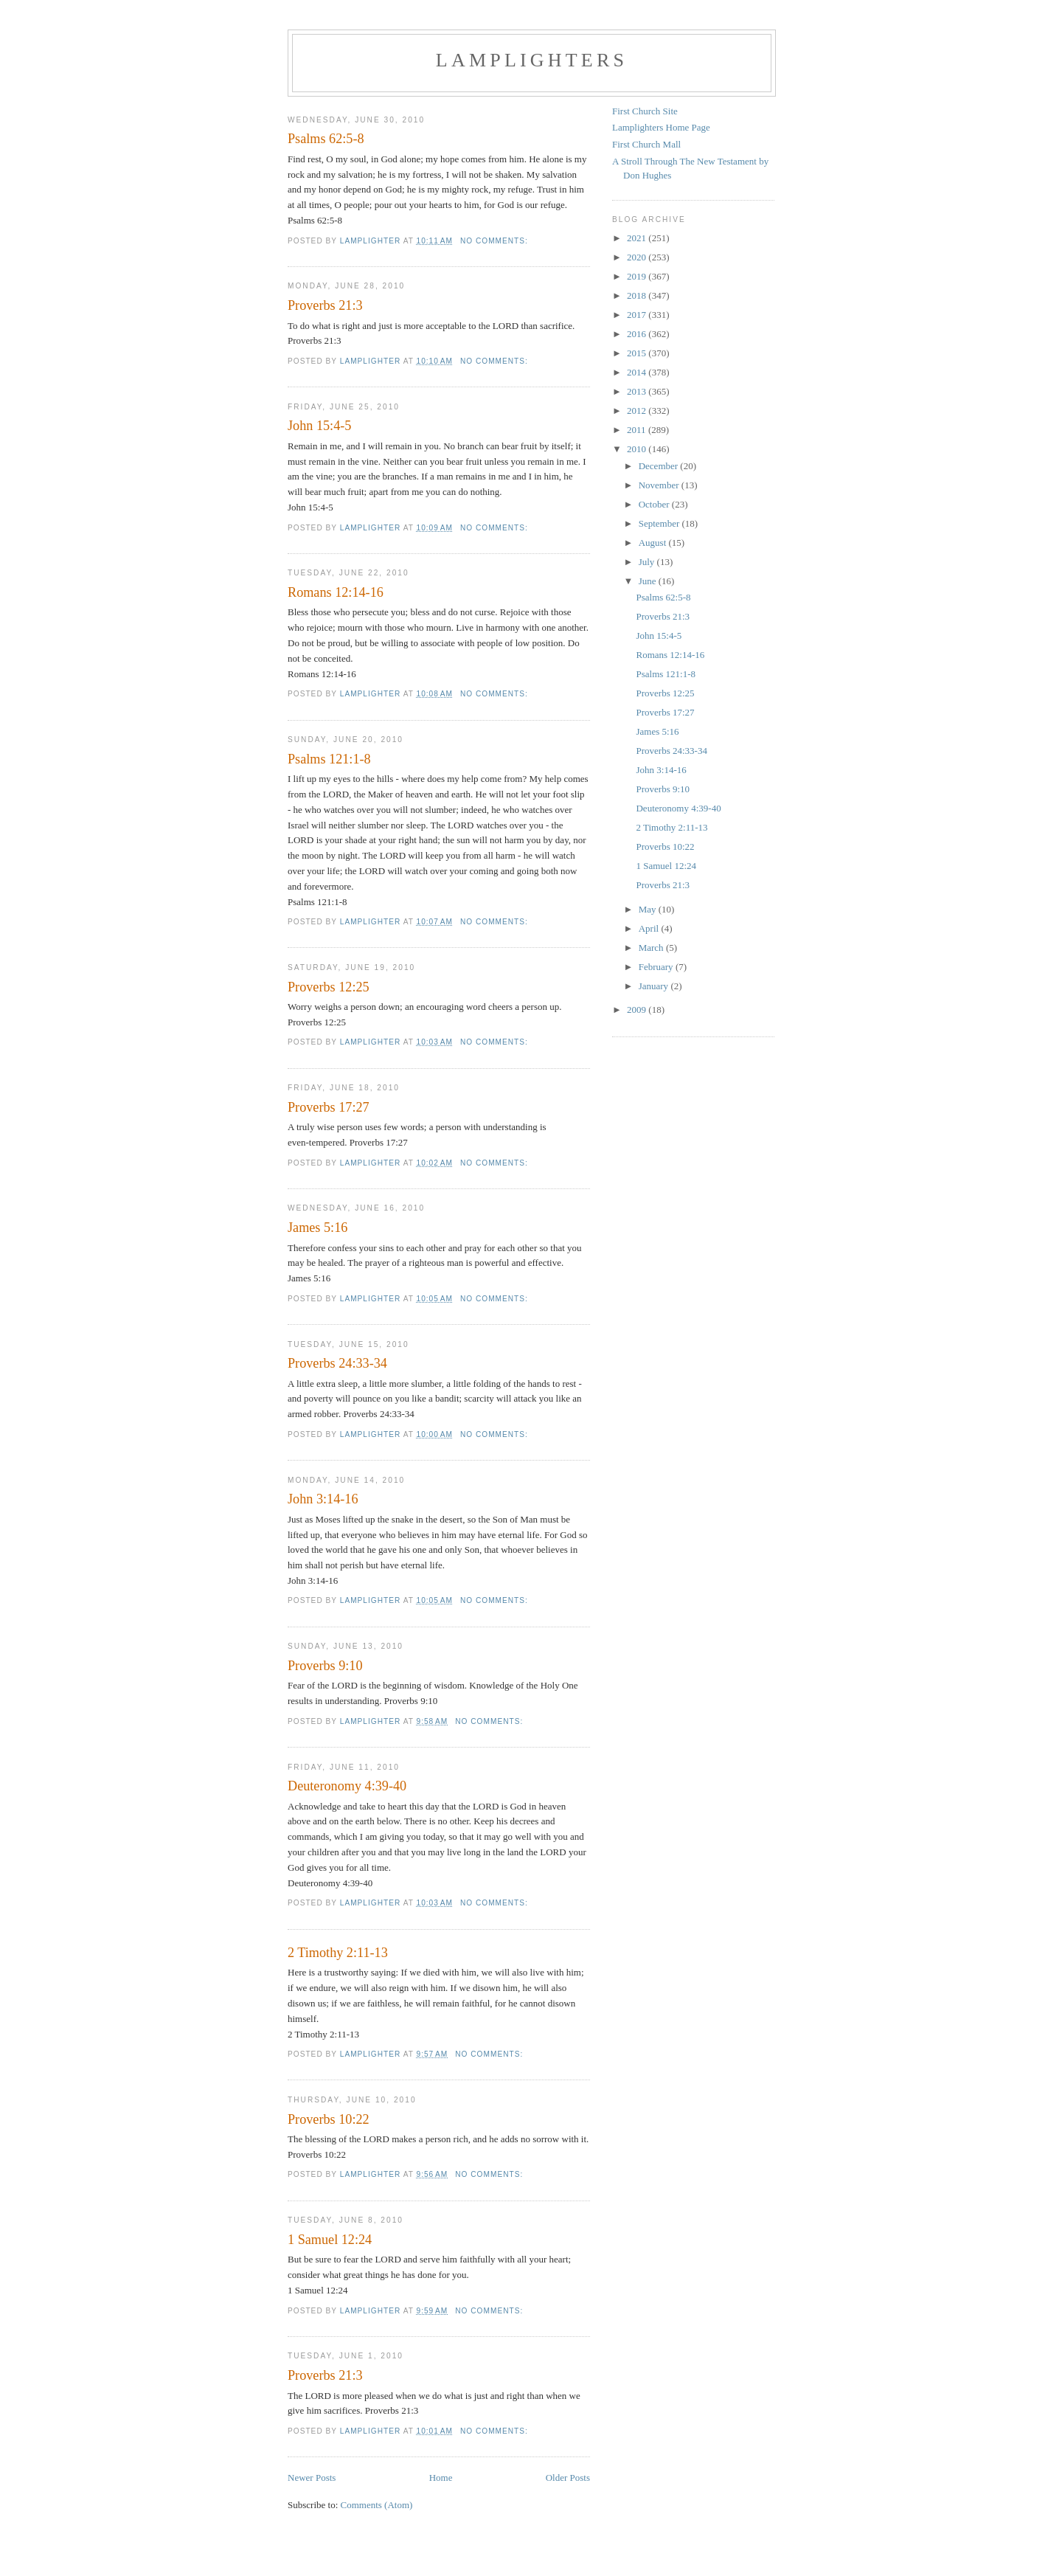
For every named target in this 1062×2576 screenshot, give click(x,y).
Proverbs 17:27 (328, 1107)
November (660, 485)
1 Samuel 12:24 (330, 2239)
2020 (637, 257)
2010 (637, 448)
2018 (637, 295)
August (654, 542)
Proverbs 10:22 (328, 2119)
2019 (637, 276)
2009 (637, 1009)
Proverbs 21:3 (325, 305)
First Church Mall (646, 144)
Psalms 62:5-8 (326, 138)
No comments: (495, 241)
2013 (637, 391)
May (649, 909)
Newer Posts (312, 2477)
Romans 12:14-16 (336, 592)
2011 (637, 429)
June (649, 580)
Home (441, 2477)
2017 (637, 314)
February (657, 966)
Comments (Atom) (377, 2504)
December (660, 465)
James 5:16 (317, 1227)
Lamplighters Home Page (661, 127)
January (655, 985)
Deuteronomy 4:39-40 (347, 1786)
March (652, 947)
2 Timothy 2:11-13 (338, 1952)
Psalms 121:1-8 (329, 759)
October (655, 504)
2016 (637, 333)
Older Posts (568, 2477)
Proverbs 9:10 (325, 1665)
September (660, 523)
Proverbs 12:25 (328, 987)
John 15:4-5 (319, 425)
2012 (637, 410)
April (650, 928)
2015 (637, 353)
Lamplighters (532, 60)
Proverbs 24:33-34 (337, 1363)
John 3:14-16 (323, 1499)
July (648, 561)
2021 (637, 237)
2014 (637, 372)
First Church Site (645, 111)
